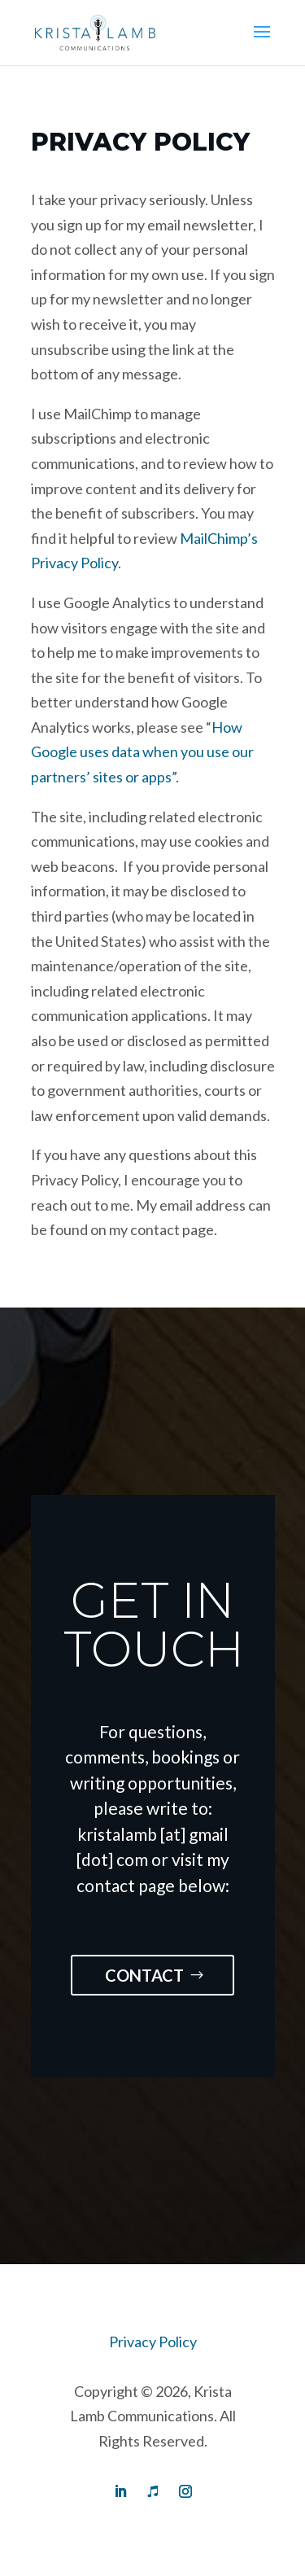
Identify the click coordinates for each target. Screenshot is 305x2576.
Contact (144, 1975)
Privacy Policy (153, 2341)
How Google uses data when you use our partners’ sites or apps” (142, 752)
